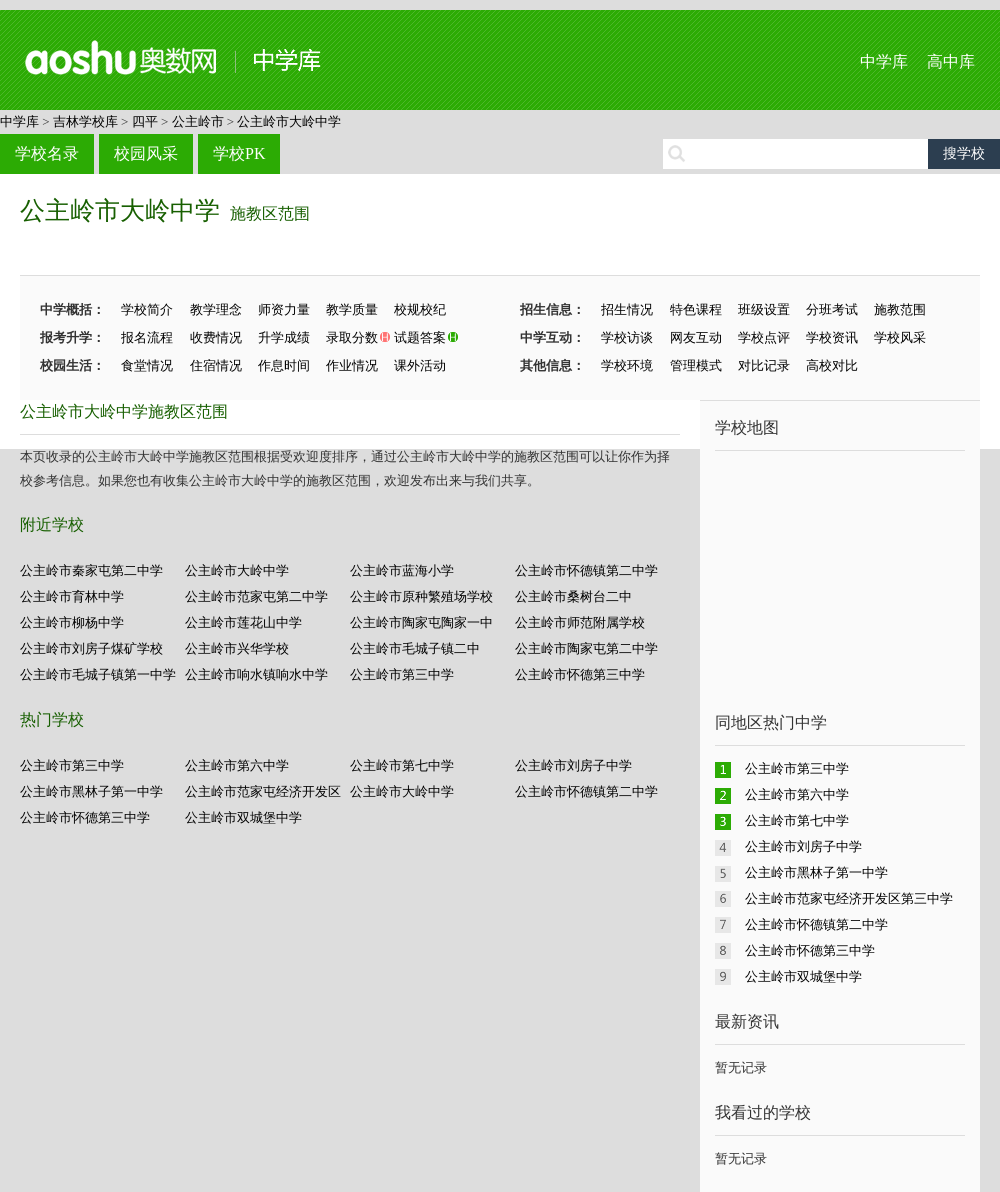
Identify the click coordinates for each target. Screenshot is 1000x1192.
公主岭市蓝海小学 (402, 570)
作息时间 (284, 365)
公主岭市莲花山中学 (243, 622)
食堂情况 (147, 365)
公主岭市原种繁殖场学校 (421, 596)
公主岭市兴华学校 (237, 648)
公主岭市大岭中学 (289, 121)
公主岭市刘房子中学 (573, 765)
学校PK (239, 153)
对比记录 (764, 365)
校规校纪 (420, 309)
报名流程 (147, 337)
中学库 (884, 61)
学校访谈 (627, 337)
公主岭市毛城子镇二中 (415, 648)
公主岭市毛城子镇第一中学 (98, 674)
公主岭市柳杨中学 (72, 622)
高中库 (951, 61)
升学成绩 (284, 337)
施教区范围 (270, 213)
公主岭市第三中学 (402, 674)
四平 (145, 121)
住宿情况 (216, 365)
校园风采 (146, 153)
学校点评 (764, 337)
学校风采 (900, 337)
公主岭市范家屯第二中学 (256, 596)
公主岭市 (198, 121)
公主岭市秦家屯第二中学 (91, 570)
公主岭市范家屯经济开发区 (263, 791)
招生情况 (627, 309)
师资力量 (284, 309)
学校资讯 (832, 337)
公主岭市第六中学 (237, 765)
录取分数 (352, 337)
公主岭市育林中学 (72, 596)
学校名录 (47, 153)
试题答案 (420, 337)
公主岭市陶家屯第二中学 (586, 648)
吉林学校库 (85, 121)
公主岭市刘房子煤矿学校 (91, 648)
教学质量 (352, 309)
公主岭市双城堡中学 (243, 817)
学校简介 (147, 309)
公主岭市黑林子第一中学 (91, 791)
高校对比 (832, 365)
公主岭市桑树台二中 (573, 596)
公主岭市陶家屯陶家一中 (421, 622)
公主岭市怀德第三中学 (580, 674)
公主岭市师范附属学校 (580, 622)
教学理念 (216, 309)
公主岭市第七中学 (402, 765)
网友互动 (696, 337)
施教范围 (900, 309)
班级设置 (764, 309)
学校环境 (627, 365)
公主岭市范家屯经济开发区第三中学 (849, 898)
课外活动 (420, 365)
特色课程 (696, 309)
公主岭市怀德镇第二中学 (586, 570)
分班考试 (832, 309)
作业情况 (352, 365)
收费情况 (216, 337)
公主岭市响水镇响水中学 (256, 674)
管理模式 (696, 365)
